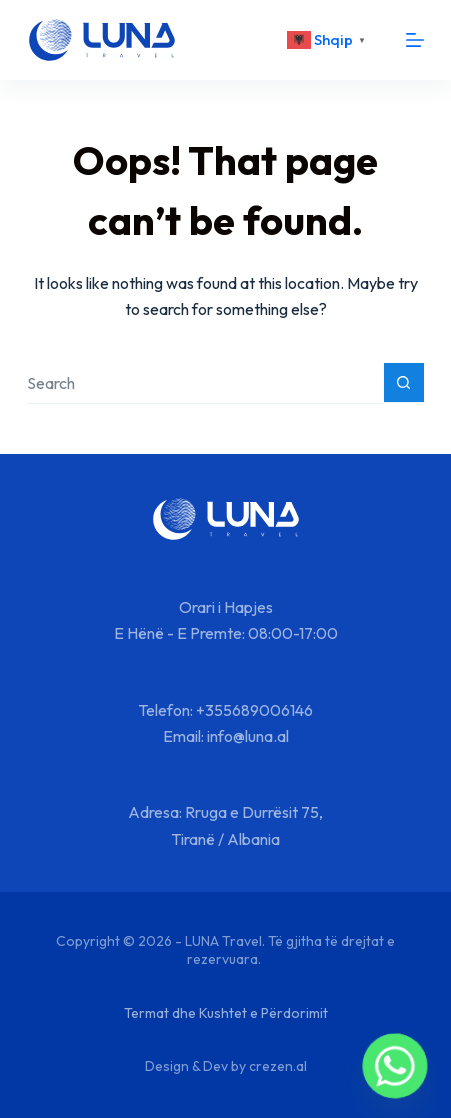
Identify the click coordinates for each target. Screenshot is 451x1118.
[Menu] (415, 40)
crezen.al (278, 1066)
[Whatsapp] (395, 1066)
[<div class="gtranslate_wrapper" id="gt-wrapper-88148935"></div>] (329, 40)
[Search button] (404, 383)
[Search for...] (205, 383)
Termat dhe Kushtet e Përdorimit (226, 1013)
